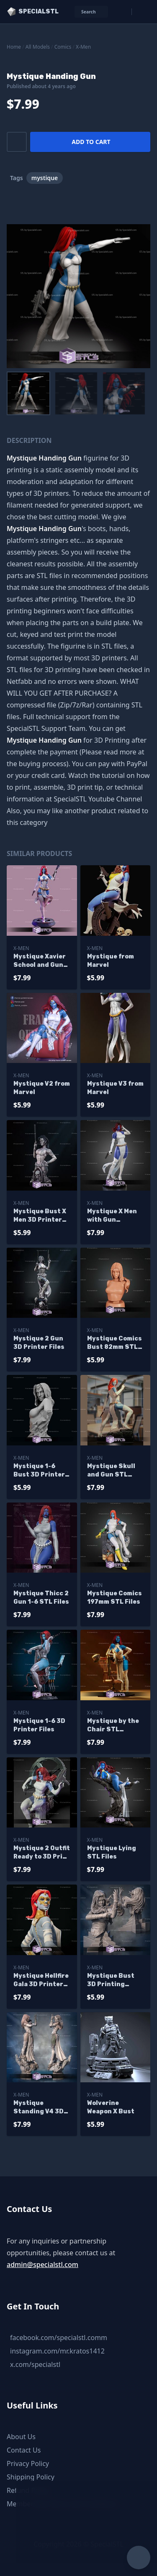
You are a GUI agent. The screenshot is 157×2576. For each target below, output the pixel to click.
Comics (63, 46)
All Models (38, 46)
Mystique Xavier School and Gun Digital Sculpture (39, 961)
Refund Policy (28, 2490)
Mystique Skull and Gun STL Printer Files (111, 1471)
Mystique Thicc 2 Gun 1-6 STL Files (41, 1597)
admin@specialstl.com (42, 2264)
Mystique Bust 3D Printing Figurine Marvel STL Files (112, 1980)
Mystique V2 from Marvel (41, 1088)
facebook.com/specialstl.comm (58, 2337)
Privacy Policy (28, 2463)
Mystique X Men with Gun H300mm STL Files (112, 1216)
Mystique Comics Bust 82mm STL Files (114, 1343)
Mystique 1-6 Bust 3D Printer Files (39, 1471)
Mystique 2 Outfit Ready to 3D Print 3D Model (41, 1853)
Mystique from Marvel (110, 961)
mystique (44, 178)
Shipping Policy (30, 2477)
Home (14, 46)
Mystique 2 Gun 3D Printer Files (38, 1343)
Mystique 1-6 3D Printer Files (39, 1725)
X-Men (83, 46)
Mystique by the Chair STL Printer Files (113, 1725)
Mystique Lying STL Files (111, 1852)
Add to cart (91, 142)
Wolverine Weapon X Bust (110, 2107)
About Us (21, 2436)
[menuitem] (28, 393)
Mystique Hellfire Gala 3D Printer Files (41, 1980)
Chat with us (66, 2527)
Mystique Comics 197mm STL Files (114, 1597)
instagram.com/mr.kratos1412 (57, 2351)
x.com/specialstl (35, 2364)
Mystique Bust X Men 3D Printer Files (39, 1216)
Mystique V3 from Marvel (115, 1088)
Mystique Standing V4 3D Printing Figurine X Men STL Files (41, 2108)
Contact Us (24, 2450)
